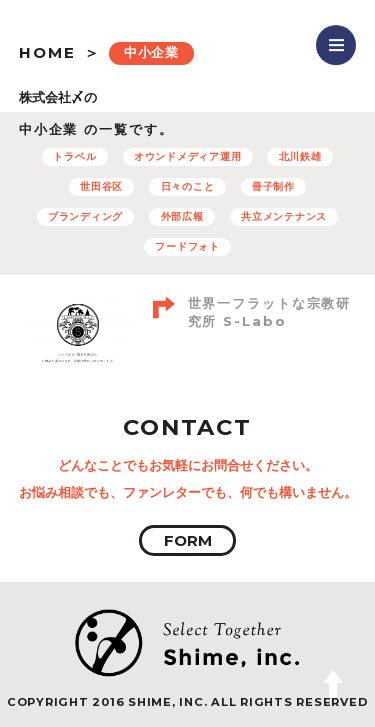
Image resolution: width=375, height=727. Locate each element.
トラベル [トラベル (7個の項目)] (74, 156)
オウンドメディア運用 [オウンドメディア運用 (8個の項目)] (188, 156)
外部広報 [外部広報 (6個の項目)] (182, 216)
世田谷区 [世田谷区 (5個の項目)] (101, 186)
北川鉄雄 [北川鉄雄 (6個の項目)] (300, 156)
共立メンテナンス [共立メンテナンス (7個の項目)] (284, 216)
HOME (47, 52)
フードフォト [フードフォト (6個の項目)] (187, 246)
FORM (188, 540)
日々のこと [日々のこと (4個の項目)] (188, 186)
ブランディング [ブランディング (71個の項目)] (85, 216)
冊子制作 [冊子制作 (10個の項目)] (273, 186)
